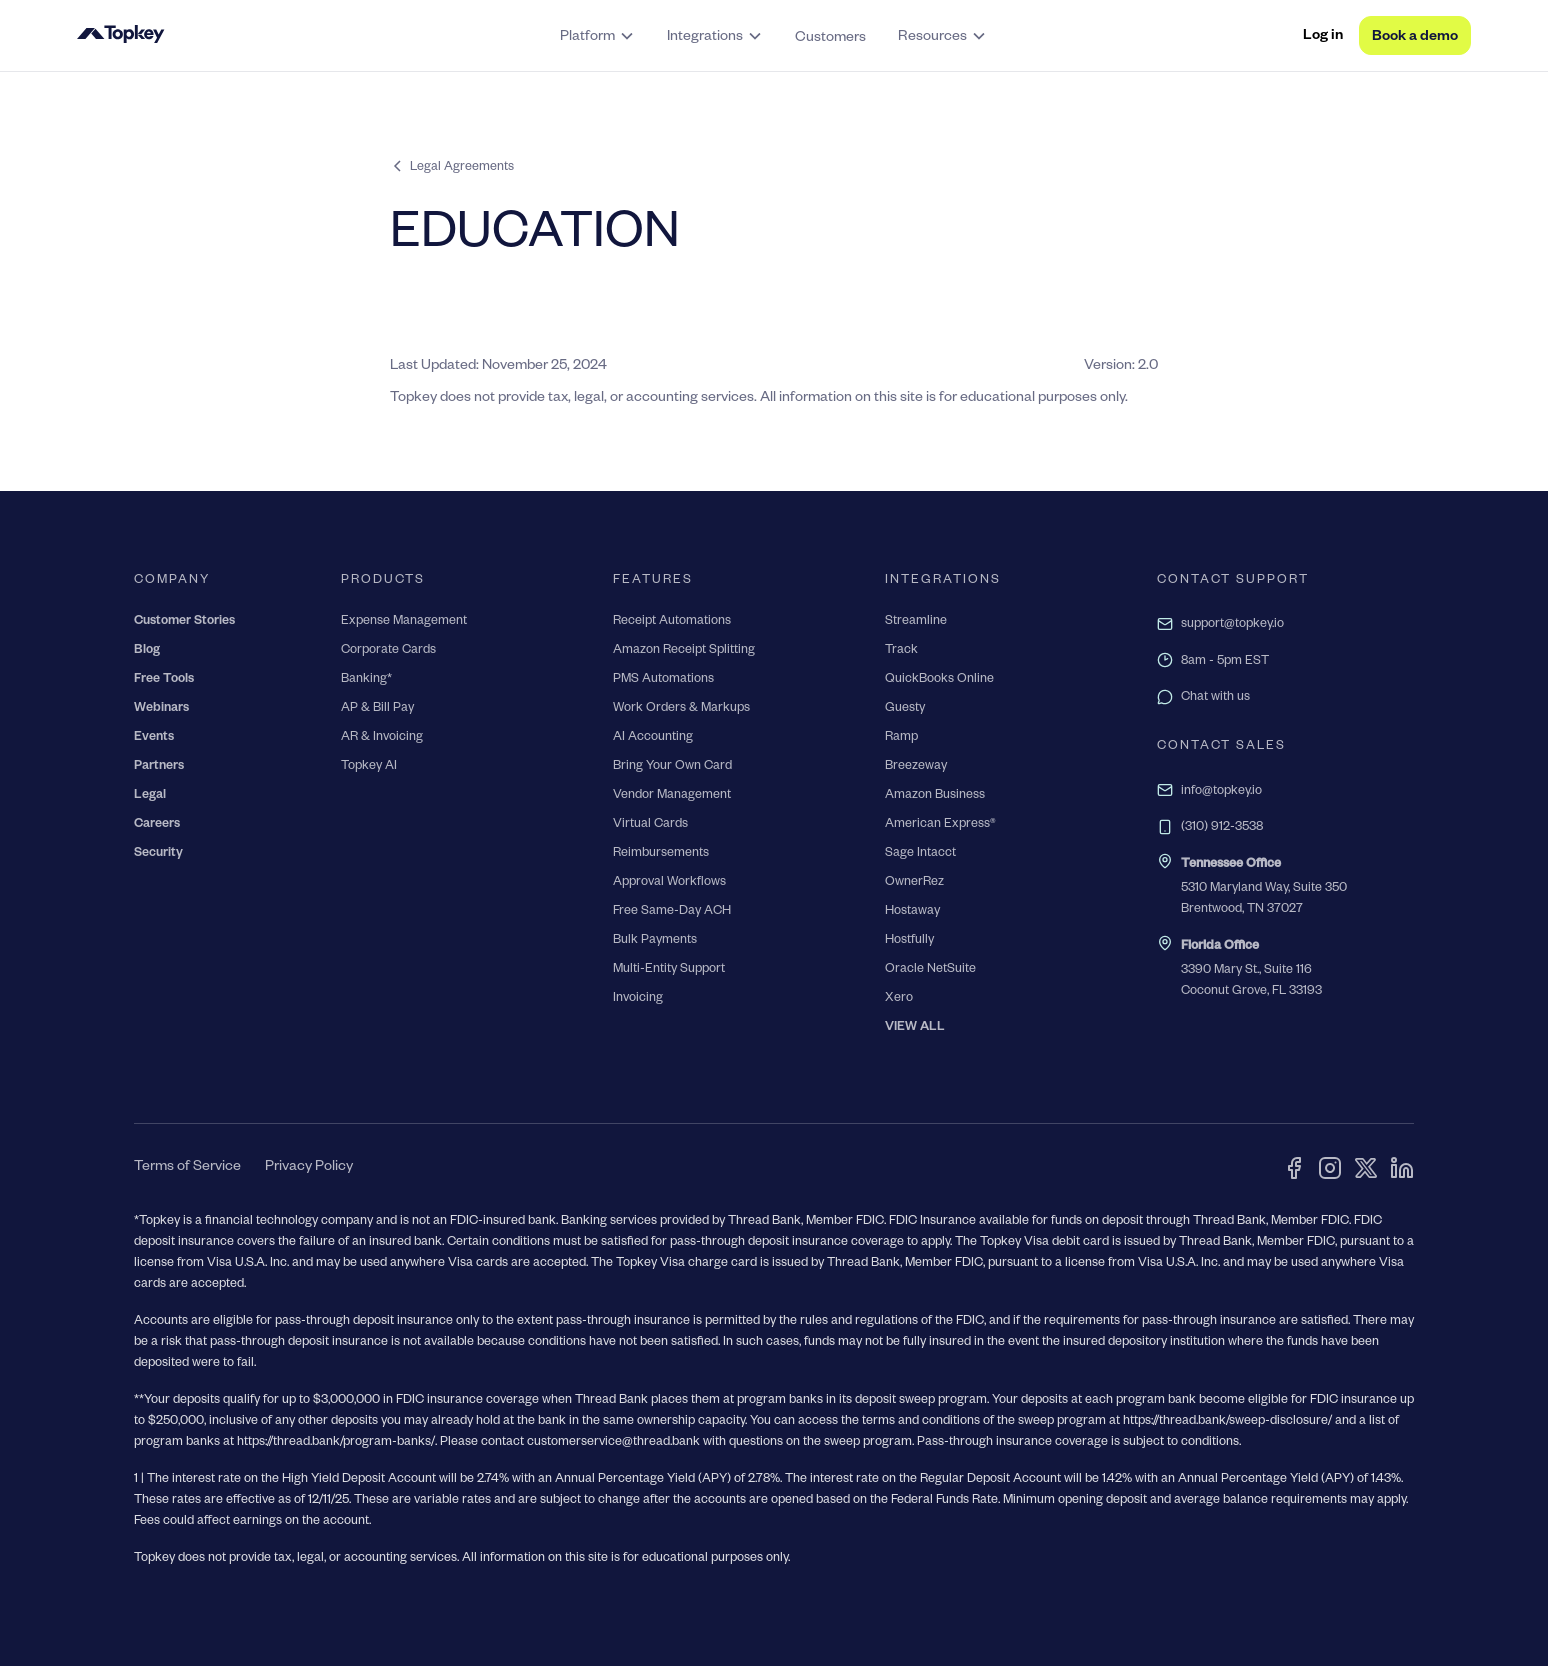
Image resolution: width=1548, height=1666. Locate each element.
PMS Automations (663, 680)
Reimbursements (661, 854)
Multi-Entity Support (669, 970)
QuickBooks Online (939, 680)
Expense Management (404, 622)
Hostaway (912, 912)
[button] (597, 36)
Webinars (161, 709)
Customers (830, 39)
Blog (147, 651)
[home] (223, 36)
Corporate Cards (388, 651)
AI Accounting (653, 738)
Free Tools (164, 680)
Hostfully (909, 941)
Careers (157, 825)
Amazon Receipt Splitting (684, 651)
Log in (1323, 37)
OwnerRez (914, 883)
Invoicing (638, 999)
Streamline (916, 622)
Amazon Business (935, 796)
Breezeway (916, 767)
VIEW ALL (915, 1028)
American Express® (940, 825)
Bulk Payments (655, 941)
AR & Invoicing (382, 738)
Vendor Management (672, 796)
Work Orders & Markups (681, 709)
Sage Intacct (920, 854)
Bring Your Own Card (672, 767)
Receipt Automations (672, 622)
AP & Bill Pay (377, 709)
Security (158, 854)
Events (154, 738)
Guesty (905, 709)
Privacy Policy (309, 1168)
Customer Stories (184, 622)
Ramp (901, 738)
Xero (899, 999)
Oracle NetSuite (930, 970)
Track (901, 651)
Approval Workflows (669, 883)
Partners (159, 767)
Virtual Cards (650, 825)
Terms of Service (187, 1168)
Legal (150, 796)
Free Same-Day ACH (672, 912)
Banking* (366, 680)
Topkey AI (369, 767)
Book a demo (1415, 38)
